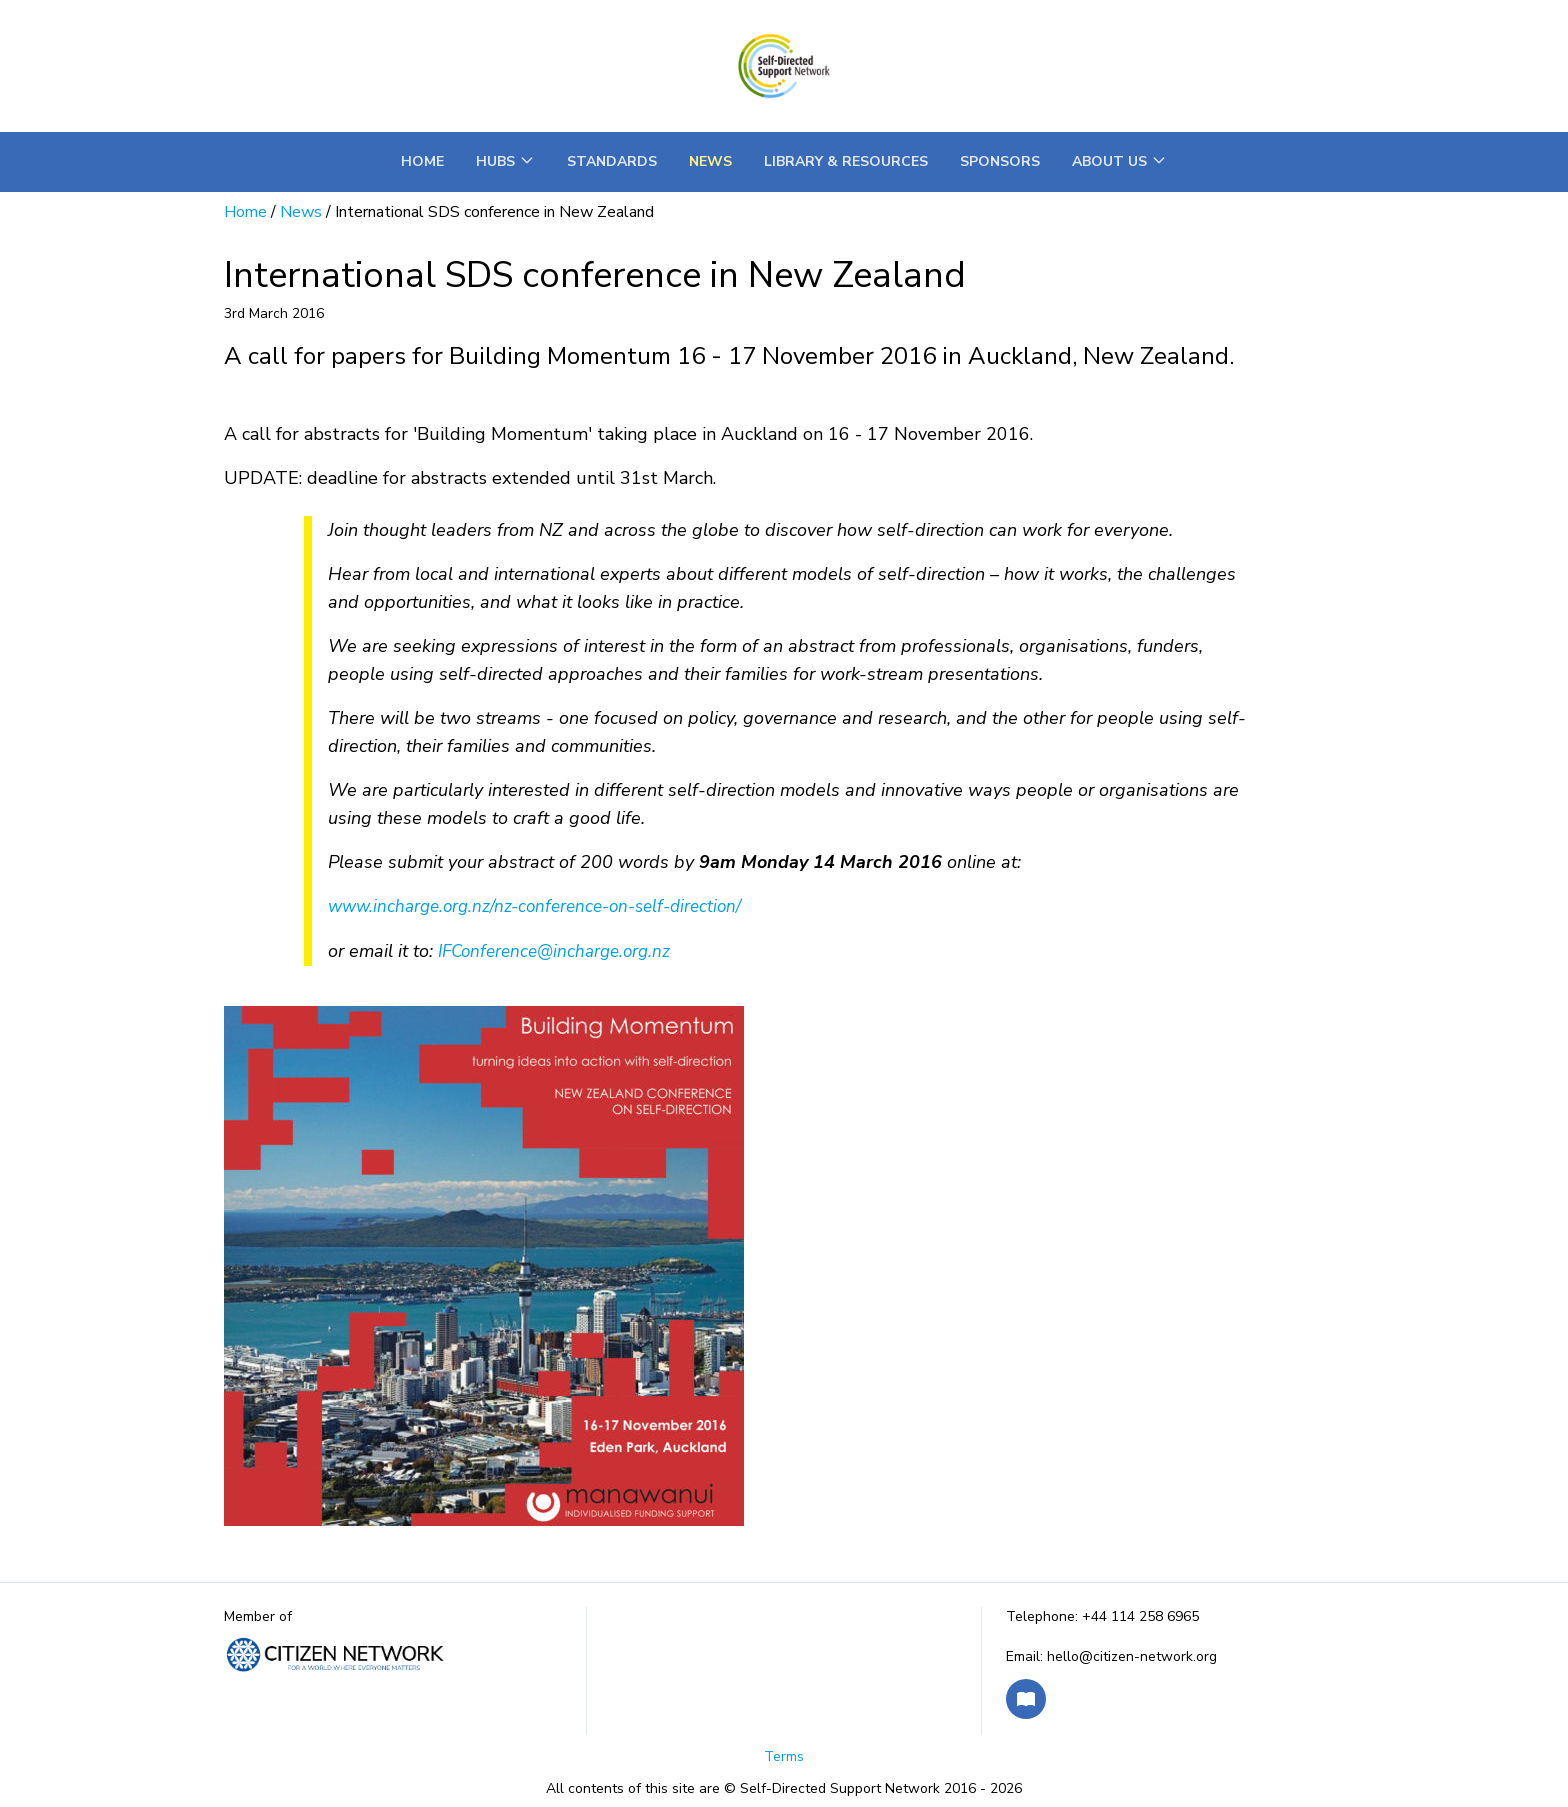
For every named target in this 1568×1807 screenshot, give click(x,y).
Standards (612, 161)
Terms (784, 1756)
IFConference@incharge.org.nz (554, 951)
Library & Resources (846, 161)
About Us (1119, 161)
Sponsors (1000, 161)
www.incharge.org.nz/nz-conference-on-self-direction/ (536, 906)
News (710, 161)
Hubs (505, 161)
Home (422, 161)
